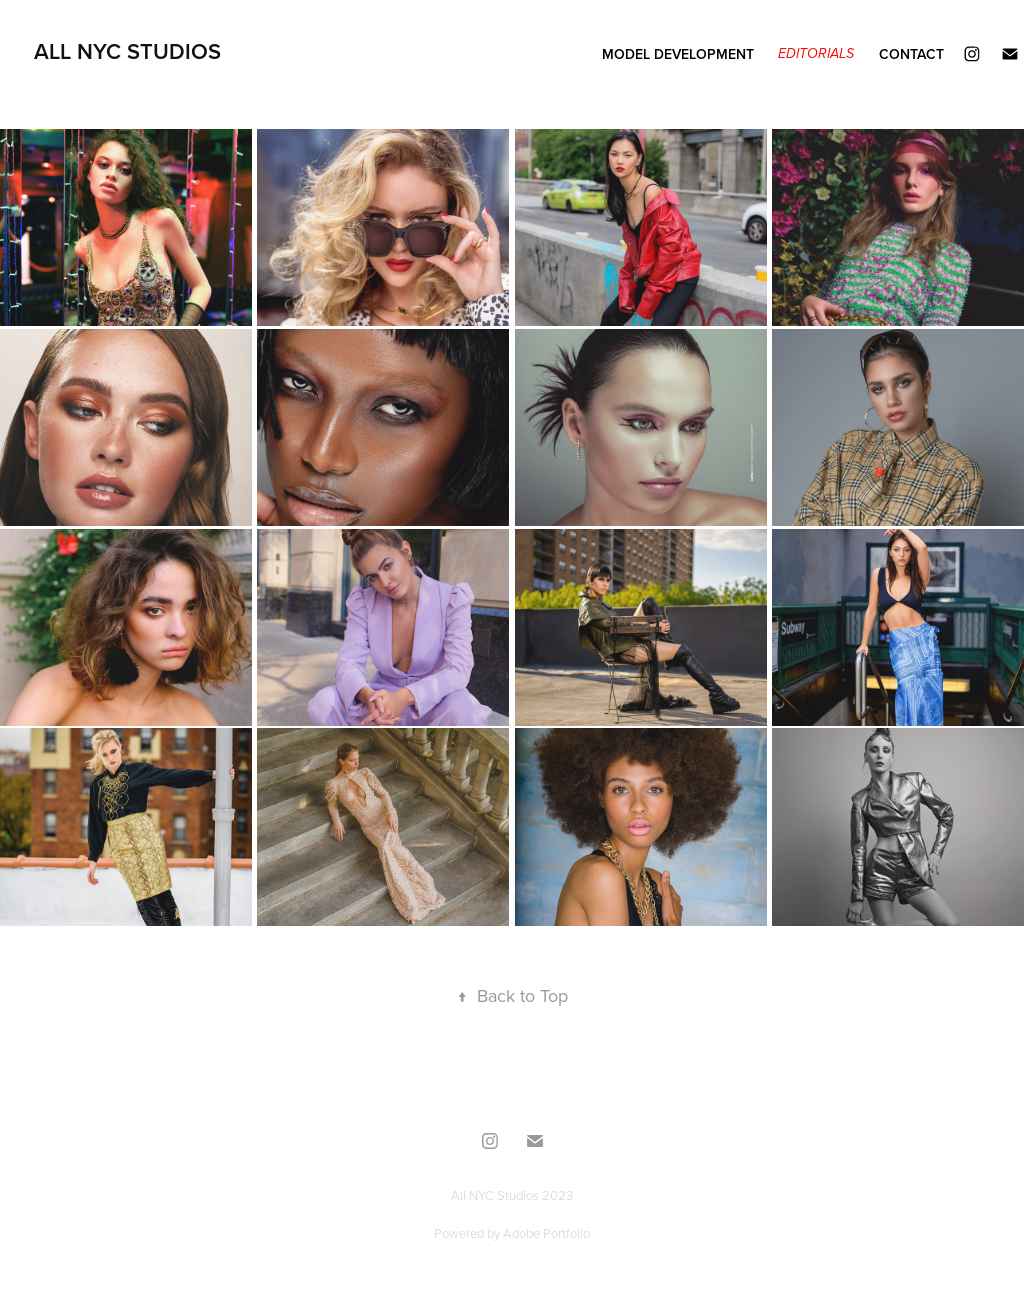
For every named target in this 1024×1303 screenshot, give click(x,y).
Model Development (678, 54)
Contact (911, 54)
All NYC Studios (127, 51)
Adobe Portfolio (546, 1233)
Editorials (816, 54)
